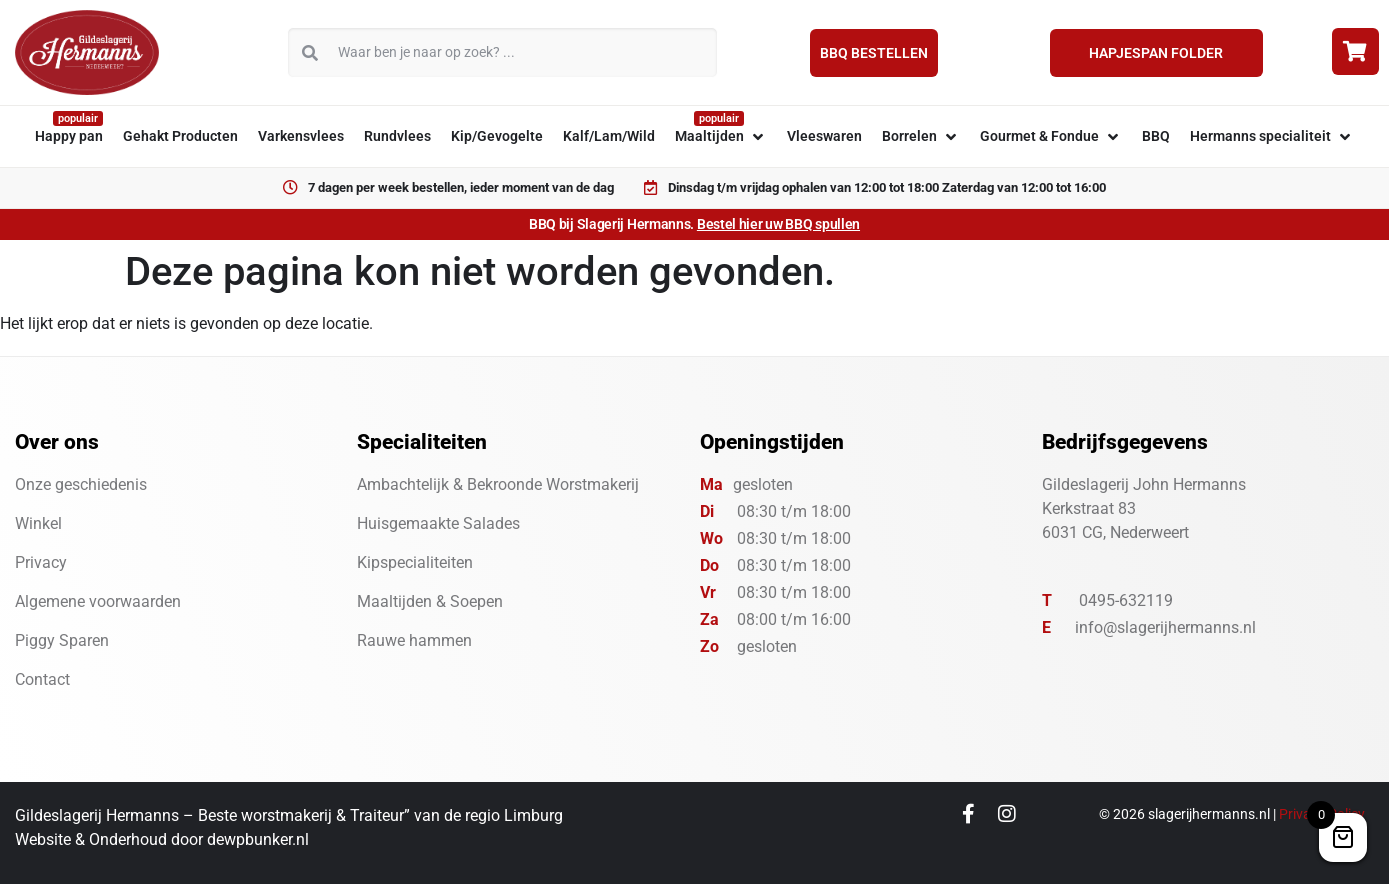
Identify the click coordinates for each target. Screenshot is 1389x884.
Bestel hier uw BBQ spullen (778, 224)
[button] (721, 136)
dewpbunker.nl (258, 839)
